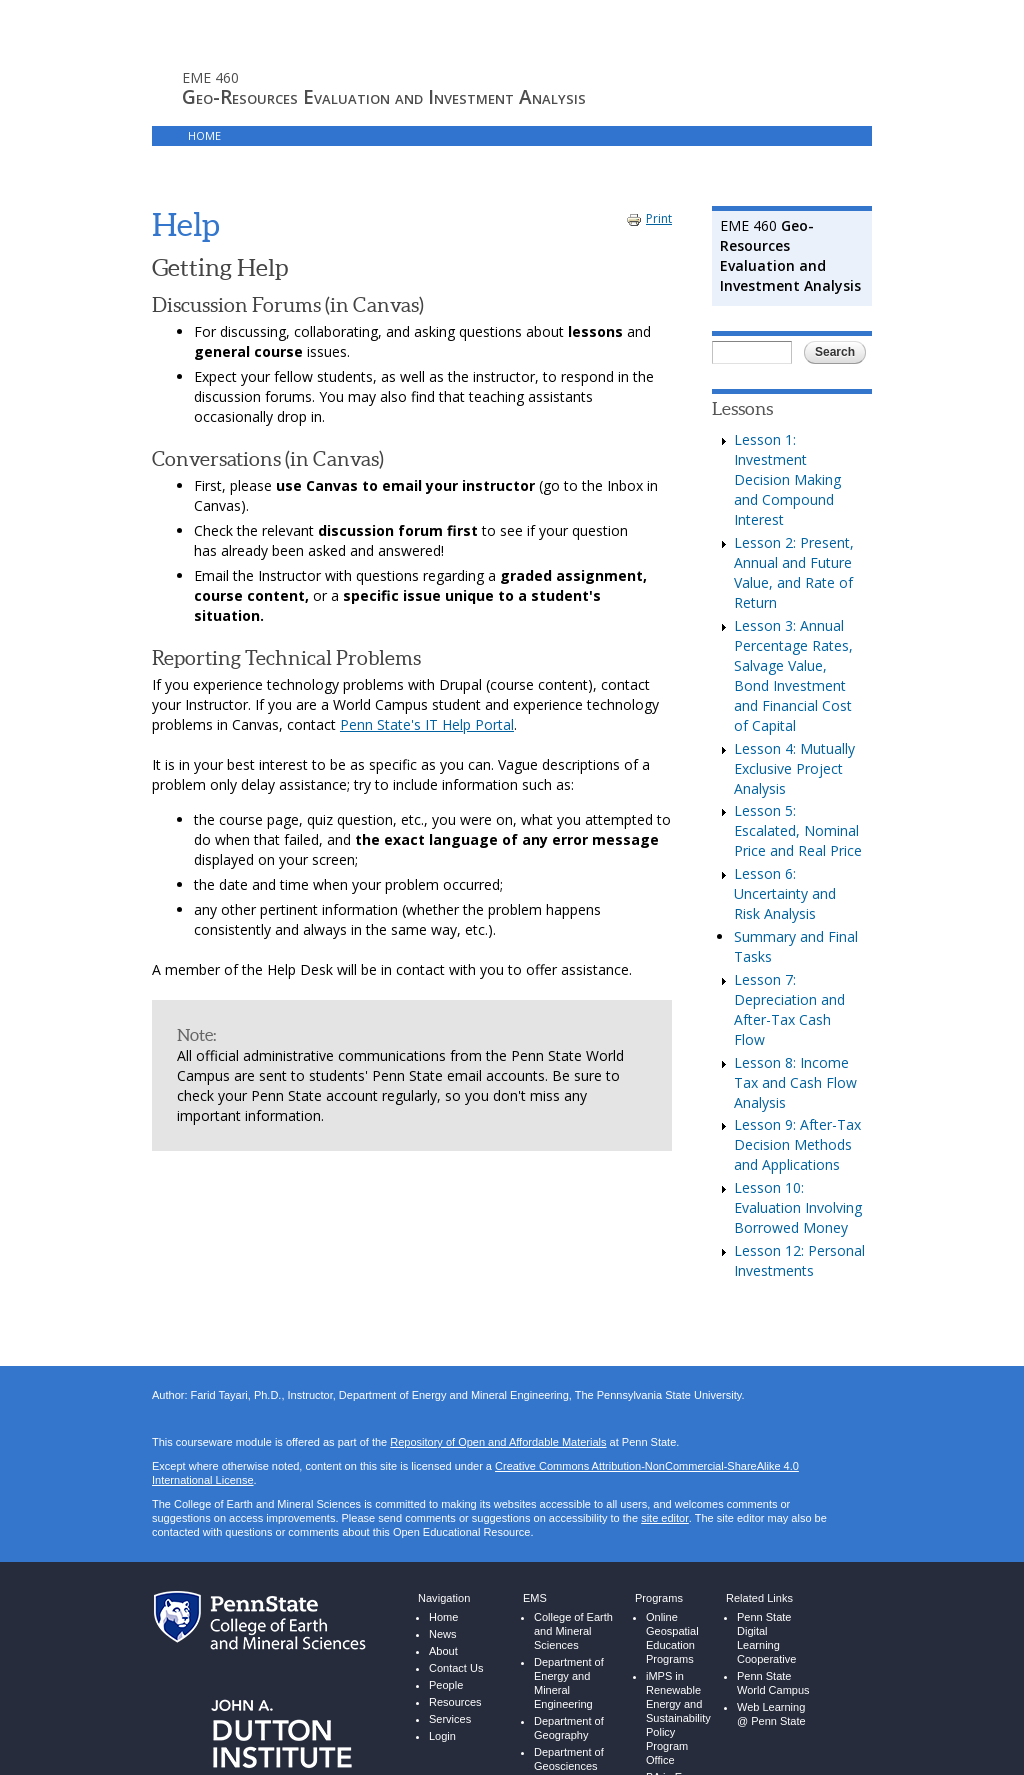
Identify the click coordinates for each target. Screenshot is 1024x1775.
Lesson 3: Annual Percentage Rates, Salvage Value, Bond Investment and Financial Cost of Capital (793, 660)
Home (204, 135)
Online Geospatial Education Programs (672, 1623)
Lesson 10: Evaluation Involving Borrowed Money (798, 1192)
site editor (664, 1503)
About (443, 1636)
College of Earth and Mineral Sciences (573, 1616)
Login (399, 135)
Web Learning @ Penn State (771, 1699)
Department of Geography (569, 1713)
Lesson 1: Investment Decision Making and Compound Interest (787, 464)
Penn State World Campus (773, 1668)
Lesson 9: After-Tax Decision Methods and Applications (797, 1129)
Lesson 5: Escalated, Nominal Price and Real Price (798, 815)
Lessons (268, 135)
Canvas (337, 135)
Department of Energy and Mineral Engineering (569, 1668)
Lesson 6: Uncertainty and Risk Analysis (785, 878)
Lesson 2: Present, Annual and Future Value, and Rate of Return (794, 557)
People (446, 1670)
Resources (455, 1687)
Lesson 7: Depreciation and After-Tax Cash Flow (789, 994)
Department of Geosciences (569, 1744)
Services (450, 1704)
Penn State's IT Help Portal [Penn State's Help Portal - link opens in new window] (427, 709)
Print (649, 203)
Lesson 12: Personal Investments (799, 1245)
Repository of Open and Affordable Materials (498, 1427)
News (443, 1619)
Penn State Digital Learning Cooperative (766, 1623)
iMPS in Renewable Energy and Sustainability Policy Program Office (678, 1703)
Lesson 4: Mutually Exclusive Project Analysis (794, 753)
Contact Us (456, 1653)
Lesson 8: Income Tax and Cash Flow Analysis (795, 1067)
